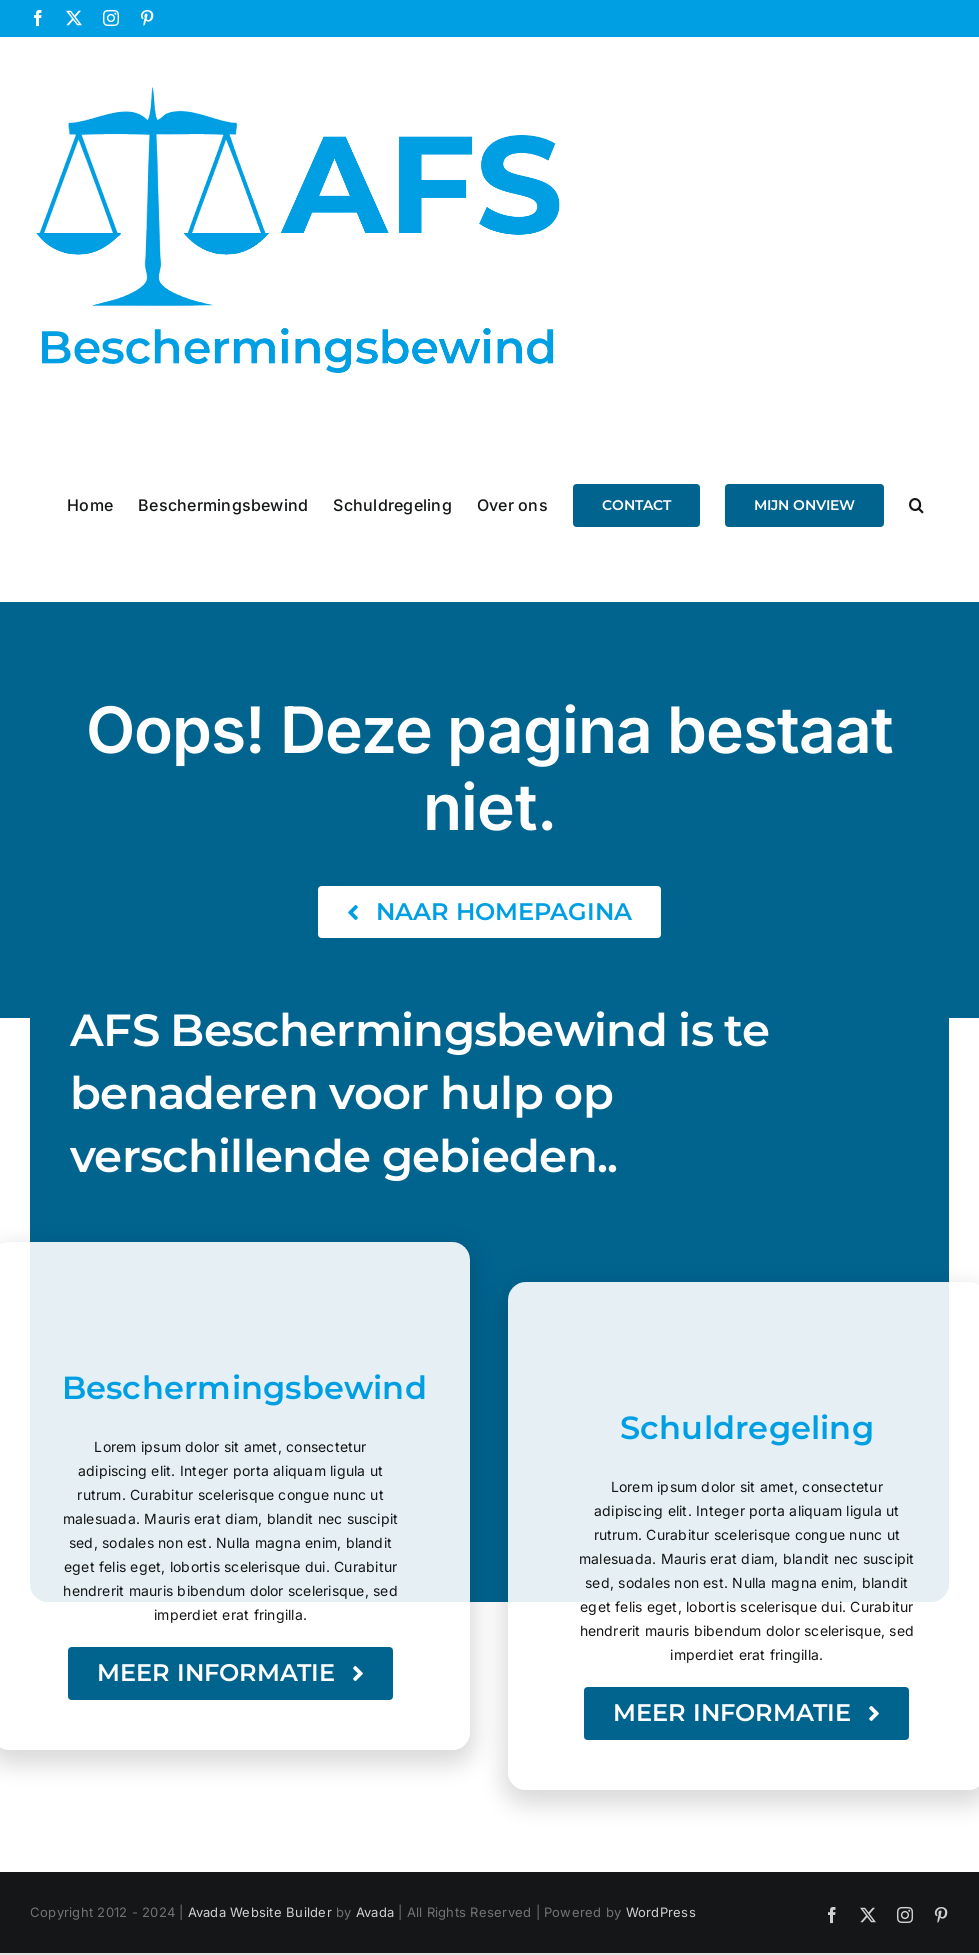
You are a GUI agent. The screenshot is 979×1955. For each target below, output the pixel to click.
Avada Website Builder (260, 1912)
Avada (375, 1912)
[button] (916, 504)
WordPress (661, 1912)
